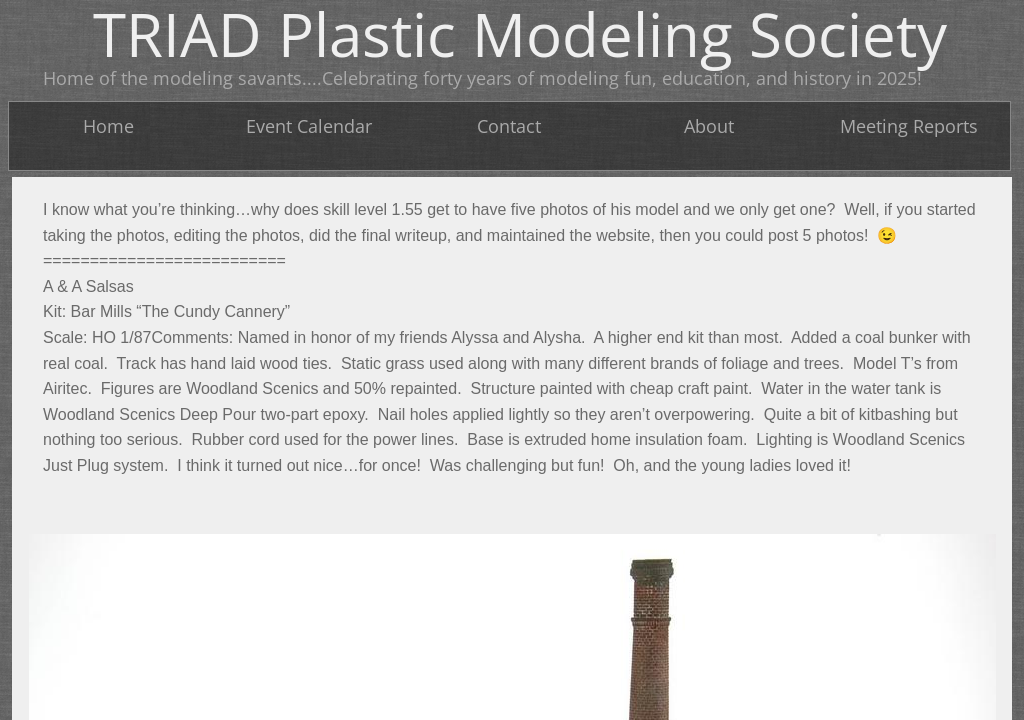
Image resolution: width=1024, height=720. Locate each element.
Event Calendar (309, 126)
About (709, 126)
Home (108, 126)
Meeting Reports (909, 126)
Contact (509, 126)
